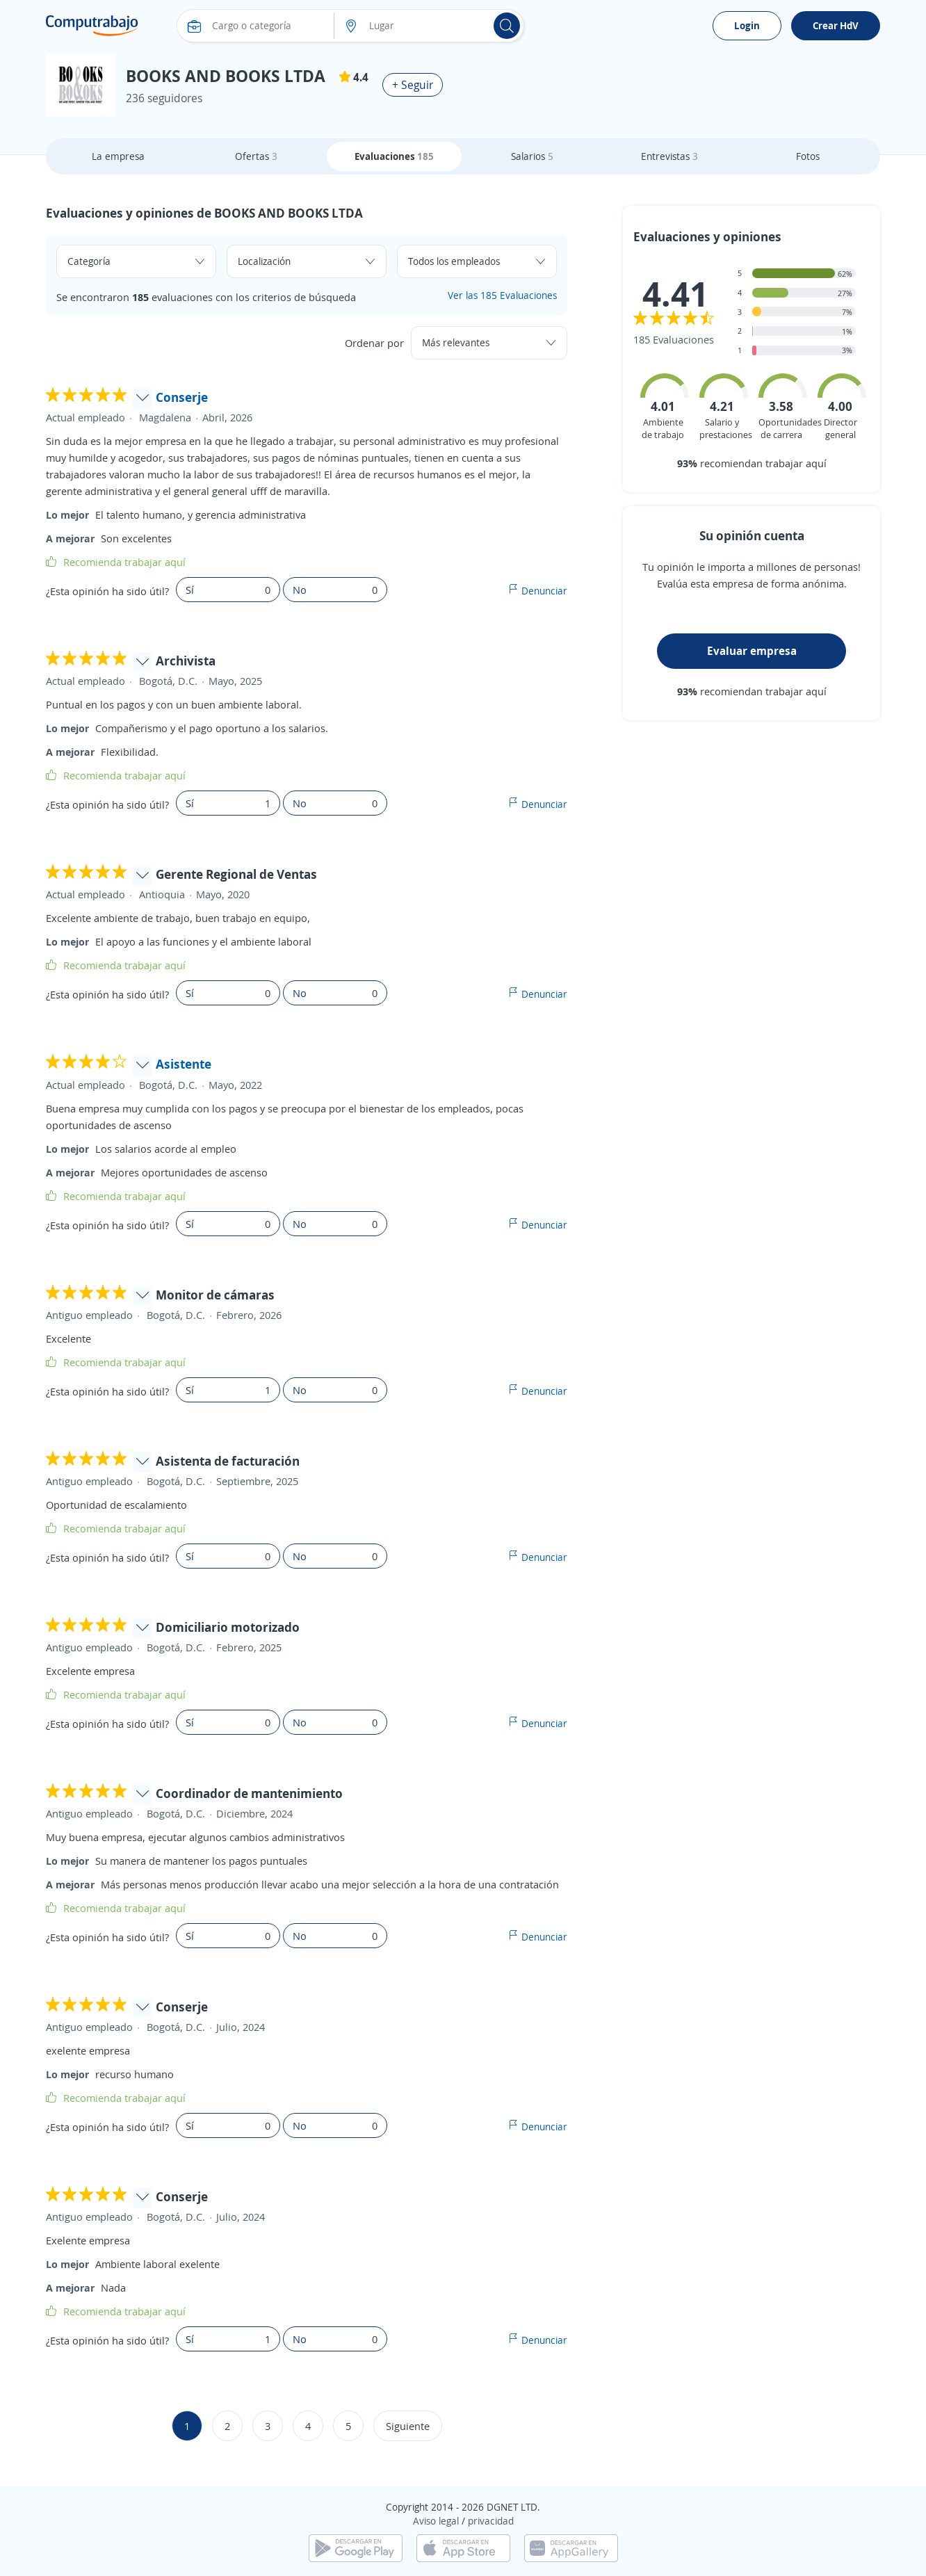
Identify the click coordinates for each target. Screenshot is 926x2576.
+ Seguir (412, 84)
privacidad (491, 2520)
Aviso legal (436, 2520)
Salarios (532, 156)
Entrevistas (669, 156)
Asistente (183, 1063)
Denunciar (544, 590)
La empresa (118, 156)
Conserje (182, 397)
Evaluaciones (394, 156)
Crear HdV (836, 25)
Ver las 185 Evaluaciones (502, 295)
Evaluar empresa (752, 650)
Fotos (808, 156)
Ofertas (256, 156)
